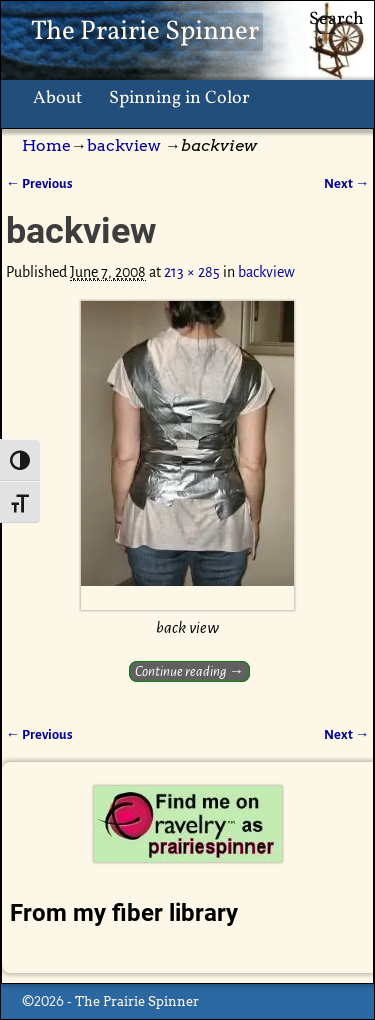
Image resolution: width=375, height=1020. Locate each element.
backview (124, 145)
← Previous (39, 183)
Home (46, 145)
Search (336, 19)
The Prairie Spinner (145, 32)
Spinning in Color (179, 98)
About (57, 98)
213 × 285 (192, 272)
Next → (346, 183)
